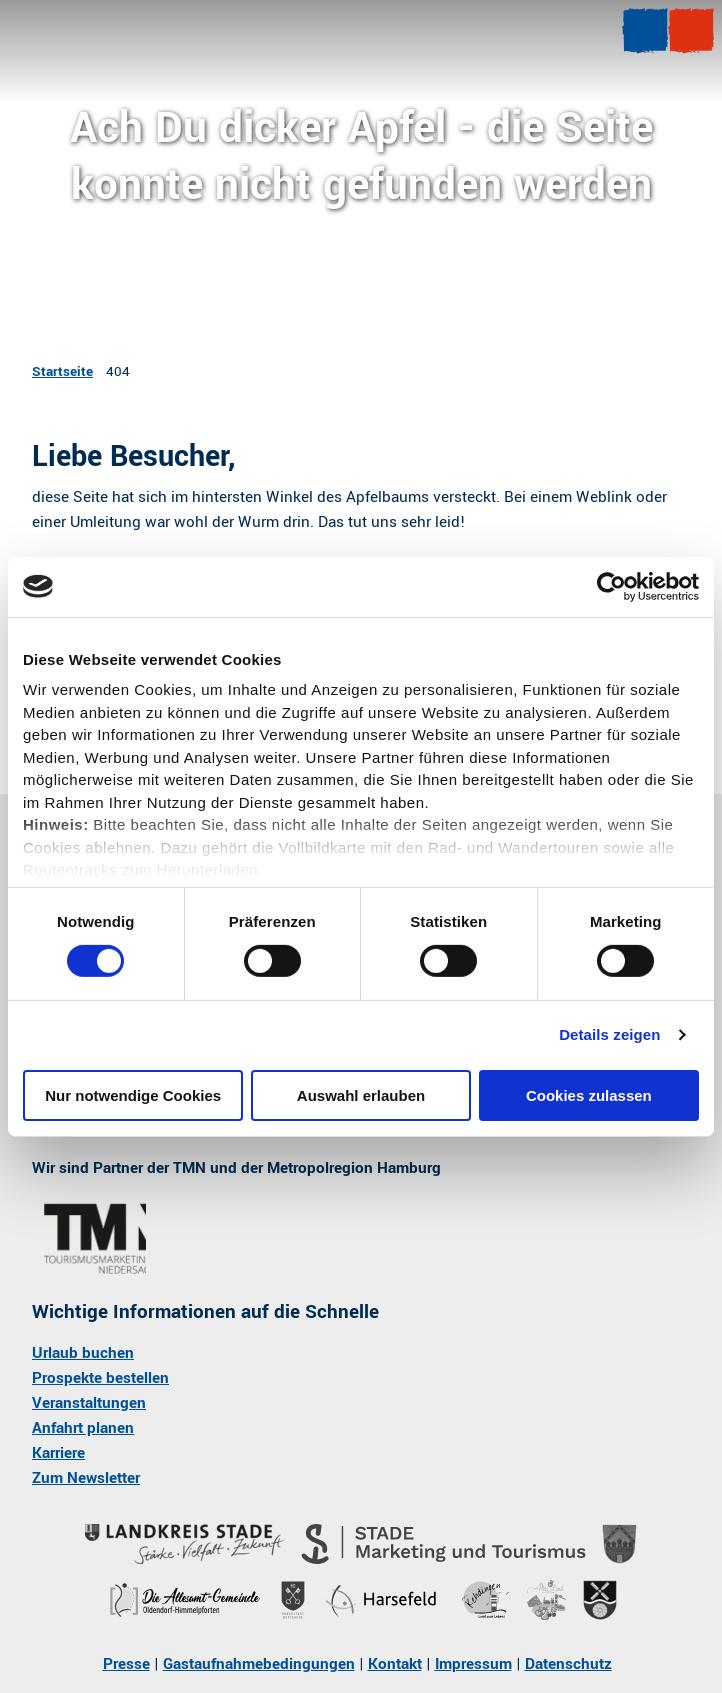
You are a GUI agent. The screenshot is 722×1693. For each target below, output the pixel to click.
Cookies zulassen (589, 1095)
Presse (126, 1664)
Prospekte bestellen (100, 1378)
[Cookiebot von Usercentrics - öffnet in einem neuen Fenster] (611, 586)
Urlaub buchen (83, 1353)
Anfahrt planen (83, 1428)
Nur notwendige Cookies (133, 1095)
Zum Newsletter (86, 1479)
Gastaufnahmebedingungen (259, 1664)
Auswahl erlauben (361, 1095)
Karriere (58, 1454)
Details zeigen (609, 1034)
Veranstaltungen (89, 1403)
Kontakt (395, 1664)
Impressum (473, 1664)
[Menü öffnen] (645, 31)
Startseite (62, 371)
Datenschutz (568, 1664)
